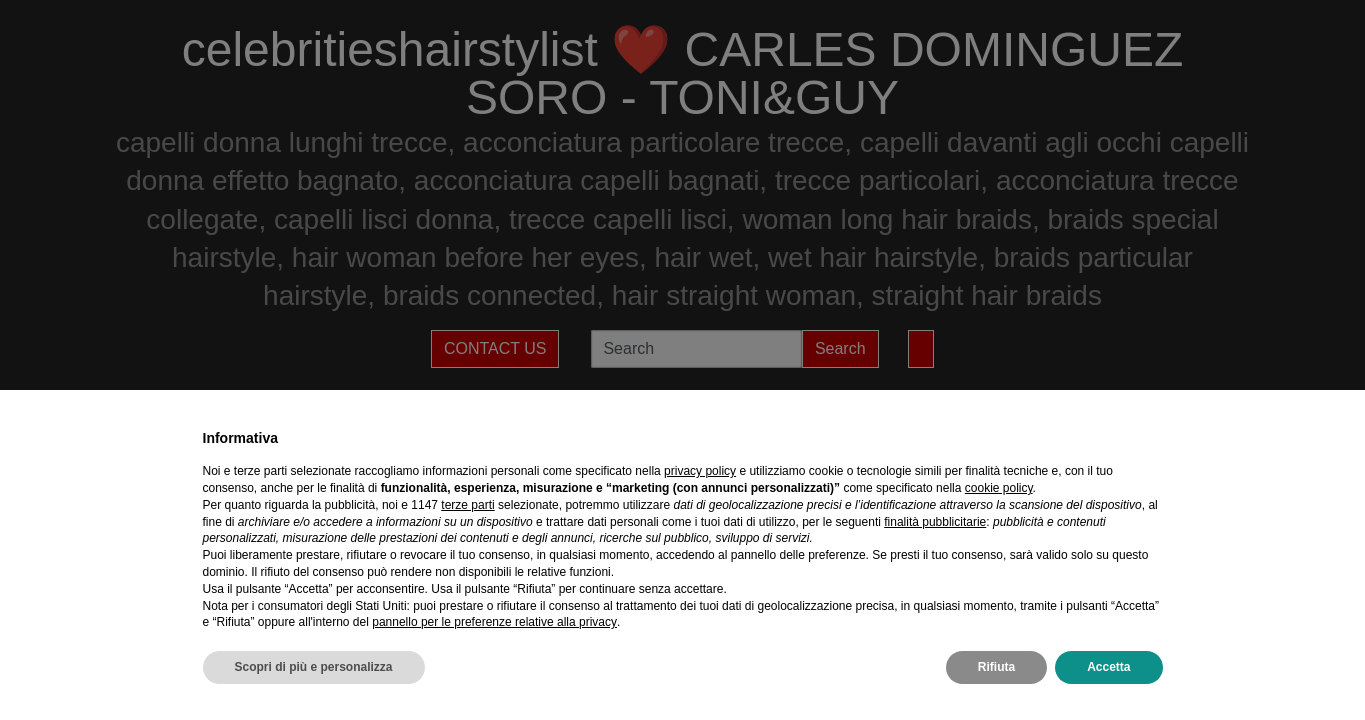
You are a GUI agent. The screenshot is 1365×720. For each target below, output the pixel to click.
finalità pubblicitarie (935, 522)
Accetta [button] (1108, 667)
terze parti (467, 505)
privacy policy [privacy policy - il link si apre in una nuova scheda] (700, 471)
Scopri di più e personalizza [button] (314, 667)
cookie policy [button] (999, 488)
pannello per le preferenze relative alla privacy (494, 622)
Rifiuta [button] (996, 667)
